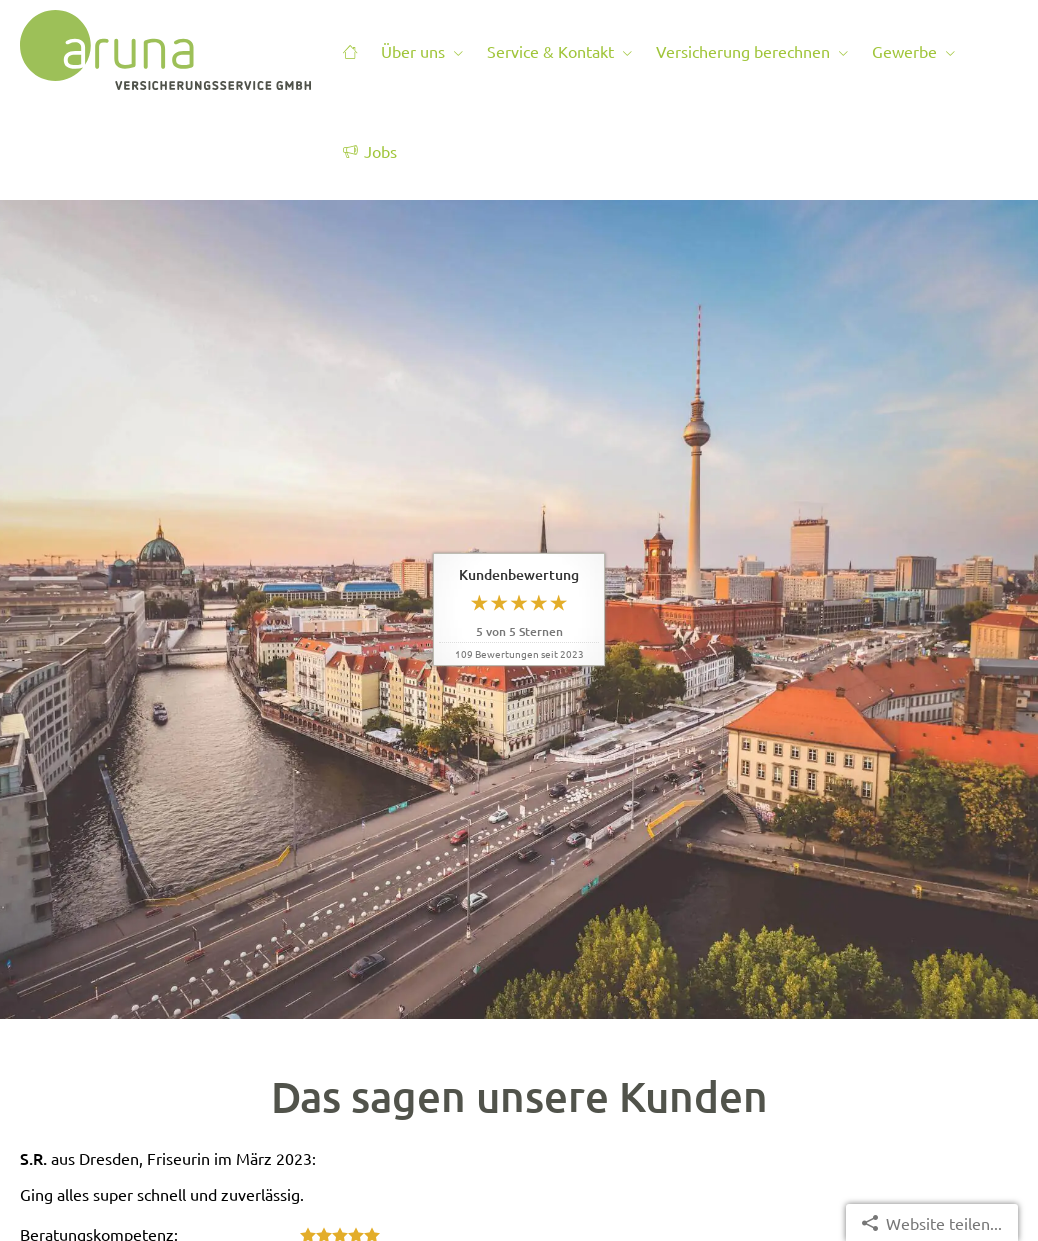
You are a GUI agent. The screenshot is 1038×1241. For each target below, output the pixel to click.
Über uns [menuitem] (413, 51)
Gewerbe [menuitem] (904, 51)
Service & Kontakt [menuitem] (550, 51)
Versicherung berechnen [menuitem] (743, 51)
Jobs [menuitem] (370, 151)
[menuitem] (350, 51)
